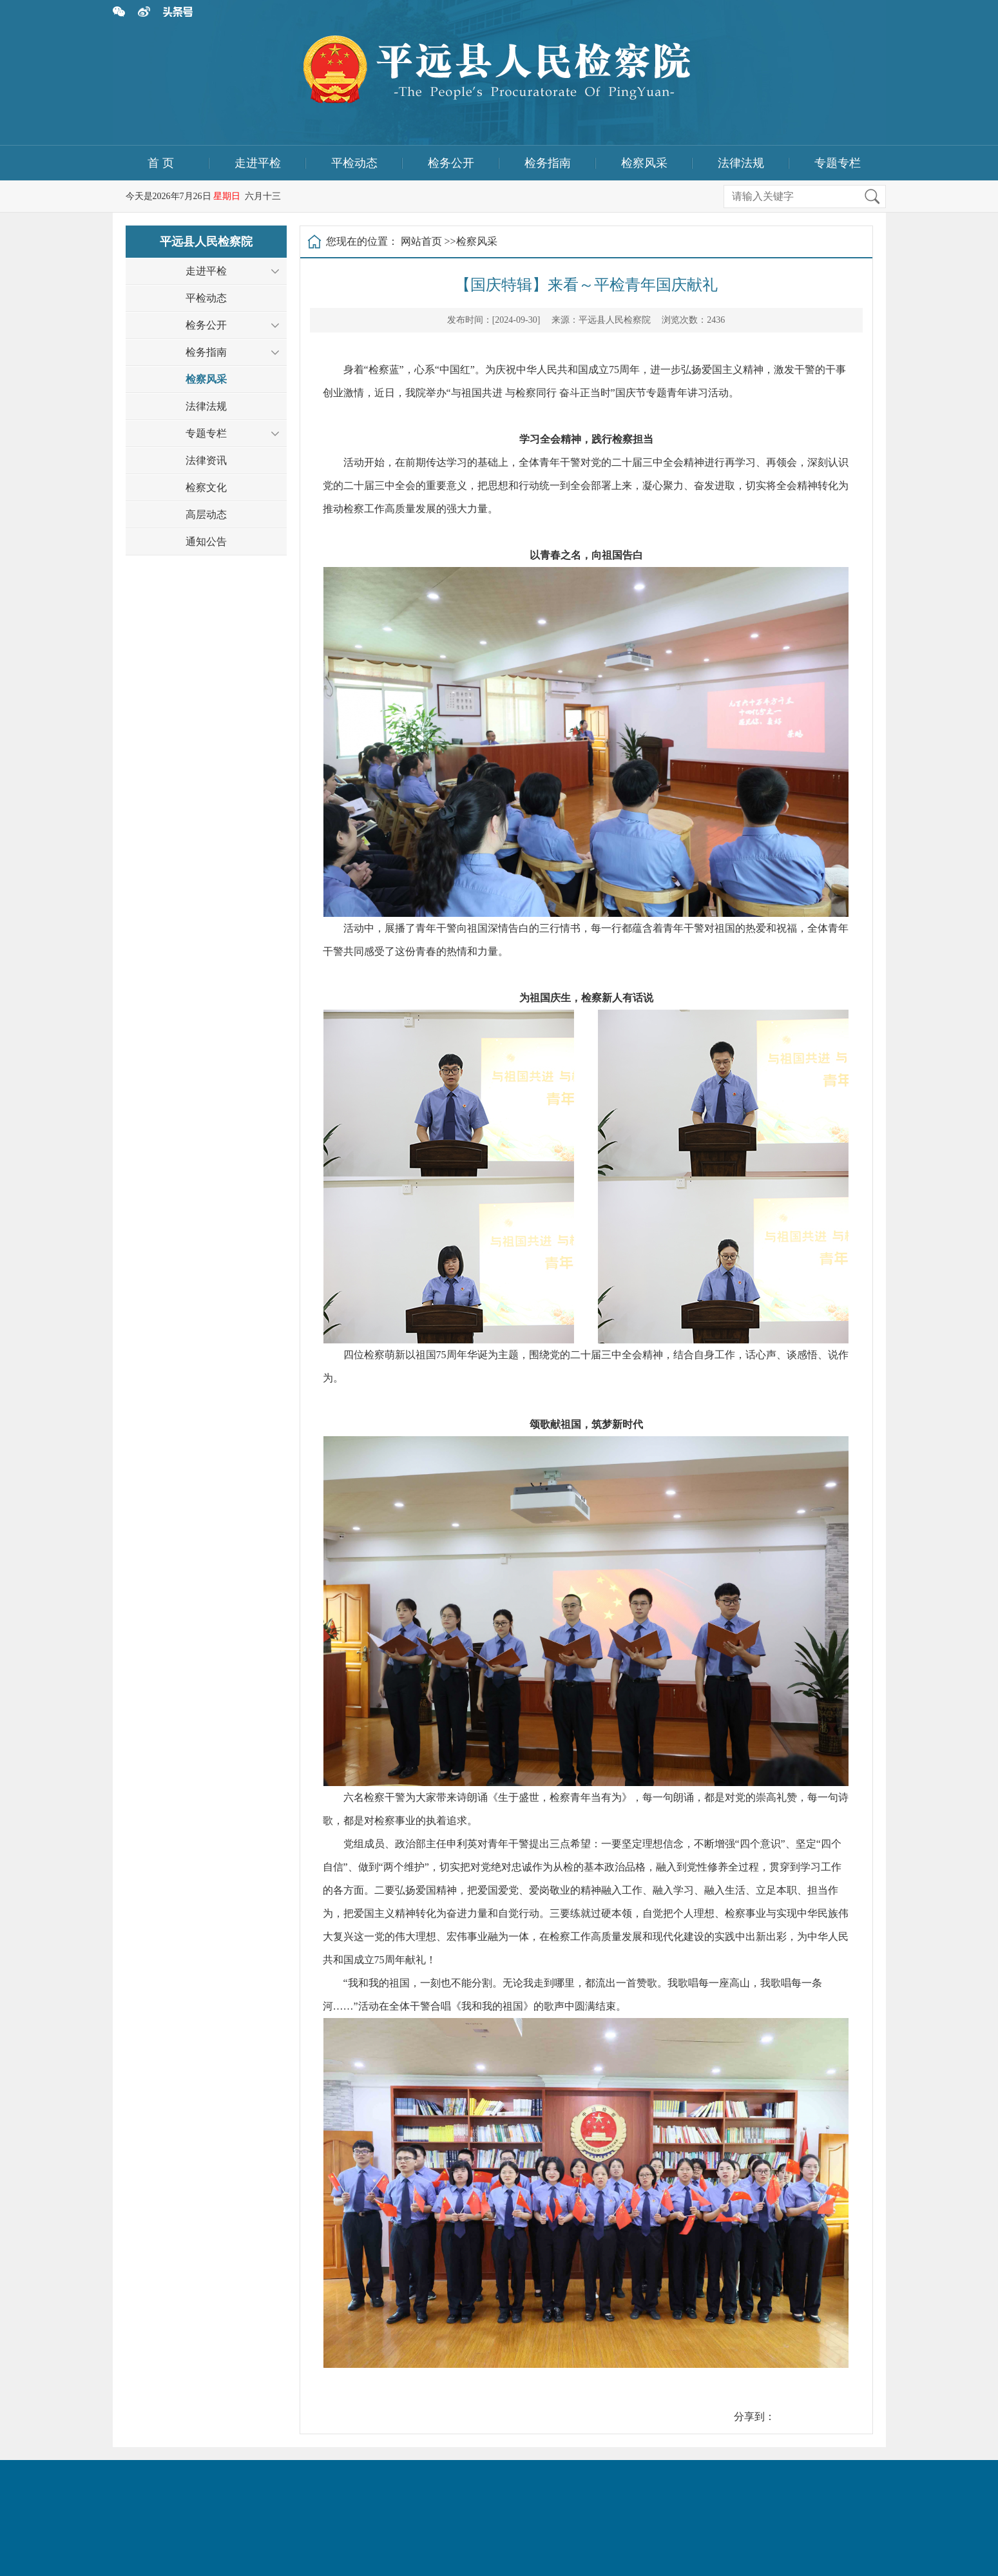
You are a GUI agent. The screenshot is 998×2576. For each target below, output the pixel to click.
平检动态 (354, 163)
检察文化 (206, 487)
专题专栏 (837, 163)
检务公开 (451, 163)
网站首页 (421, 241)
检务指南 (547, 163)
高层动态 (206, 514)
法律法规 (741, 163)
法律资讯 (206, 460)
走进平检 (258, 163)
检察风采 (644, 163)
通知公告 (206, 541)
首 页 (161, 163)
